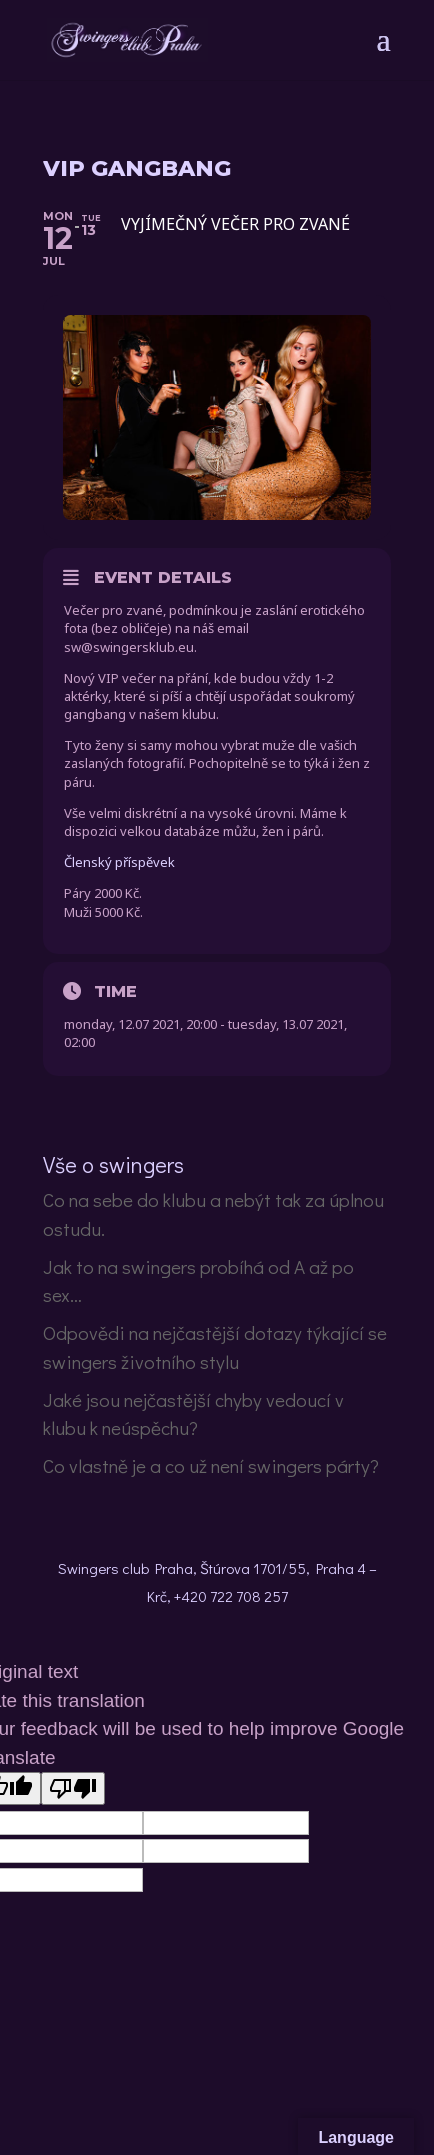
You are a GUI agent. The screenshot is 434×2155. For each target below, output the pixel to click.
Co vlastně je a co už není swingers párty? (211, 1465)
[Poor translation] (73, 1788)
